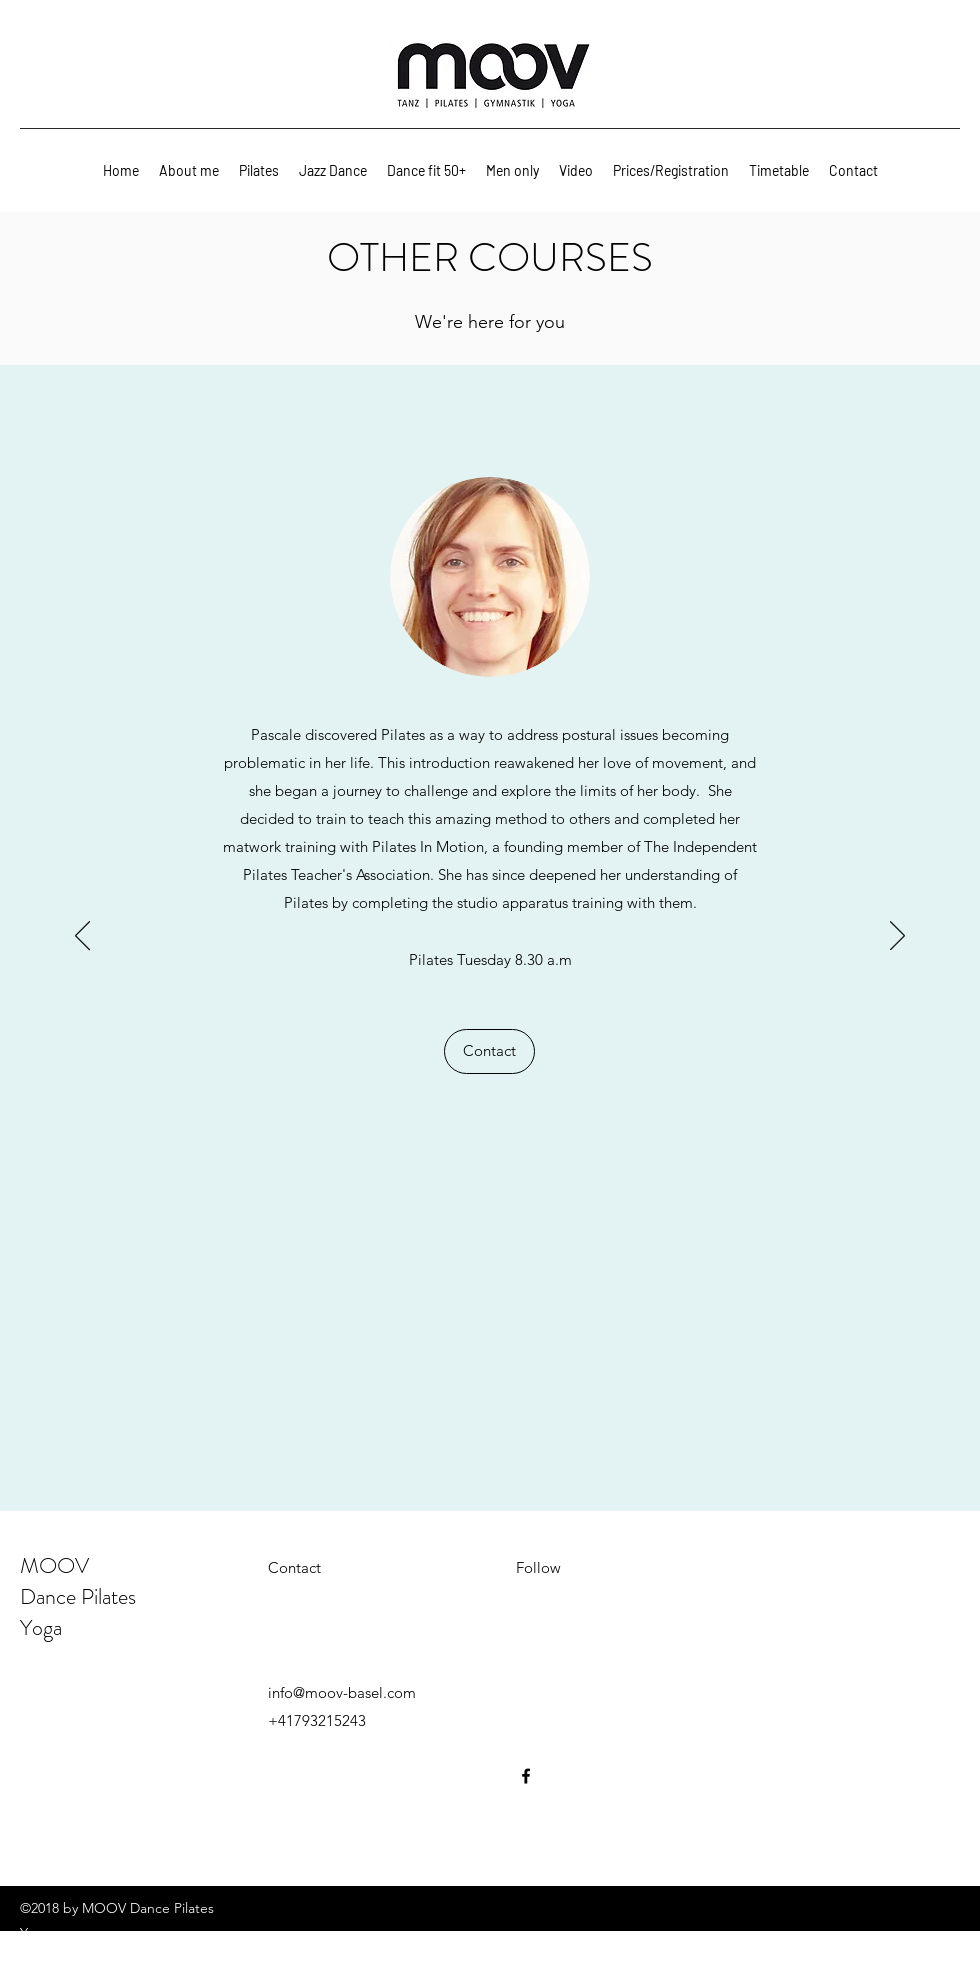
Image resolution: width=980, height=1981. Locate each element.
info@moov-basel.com (342, 1692)
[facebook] (526, 1776)
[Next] (897, 937)
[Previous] (82, 937)
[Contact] (489, 1051)
